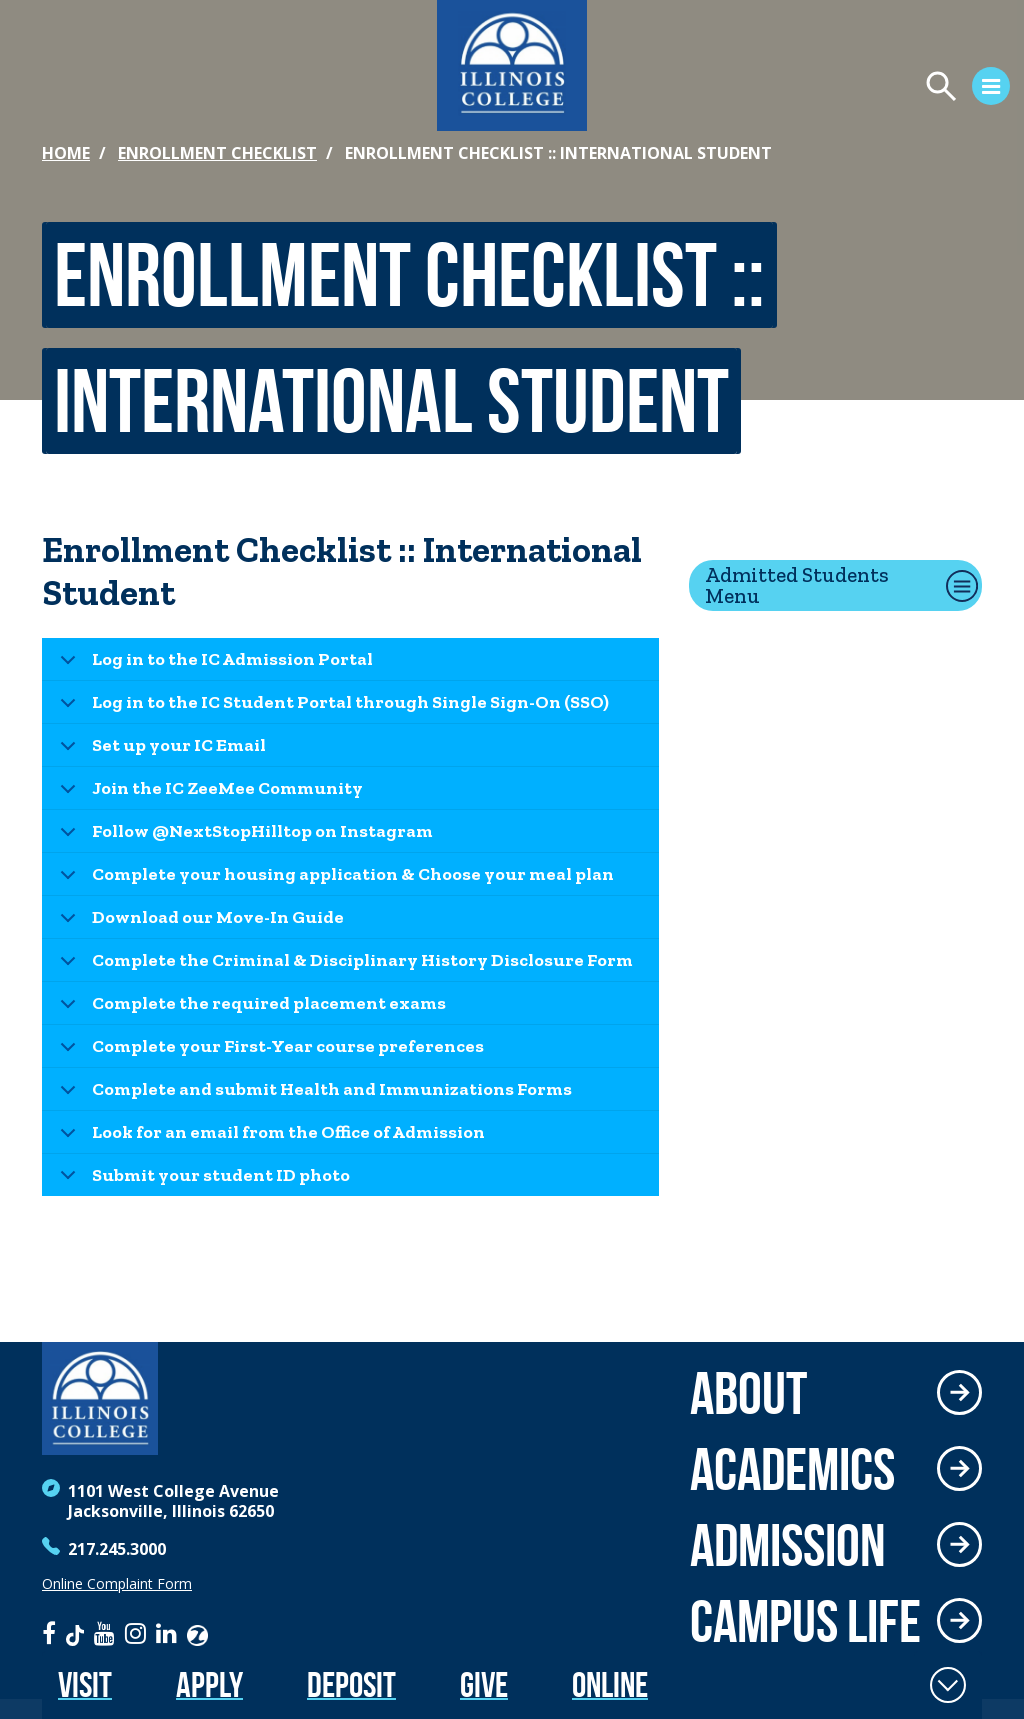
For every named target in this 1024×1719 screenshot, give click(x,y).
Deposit (351, 1684)
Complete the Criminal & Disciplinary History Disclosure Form (343, 965)
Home (66, 153)
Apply (209, 1684)
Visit (85, 1684)
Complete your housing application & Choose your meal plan (333, 879)
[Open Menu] (780, 89)
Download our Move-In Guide (198, 922)
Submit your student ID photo (201, 1180)
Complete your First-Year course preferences (268, 1051)
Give (484, 1684)
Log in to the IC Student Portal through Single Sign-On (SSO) (331, 707)
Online (610, 1684)
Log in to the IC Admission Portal (213, 664)
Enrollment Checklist (217, 153)
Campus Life (805, 1621)
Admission (788, 1545)
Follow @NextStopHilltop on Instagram (243, 836)
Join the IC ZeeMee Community (208, 793)
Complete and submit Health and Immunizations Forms (312, 1094)
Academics (792, 1469)
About (748, 1393)
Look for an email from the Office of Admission (269, 1137)
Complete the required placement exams (249, 1008)
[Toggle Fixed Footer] (948, 1685)
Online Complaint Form (117, 1584)
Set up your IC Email (159, 750)
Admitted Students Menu (797, 585)
